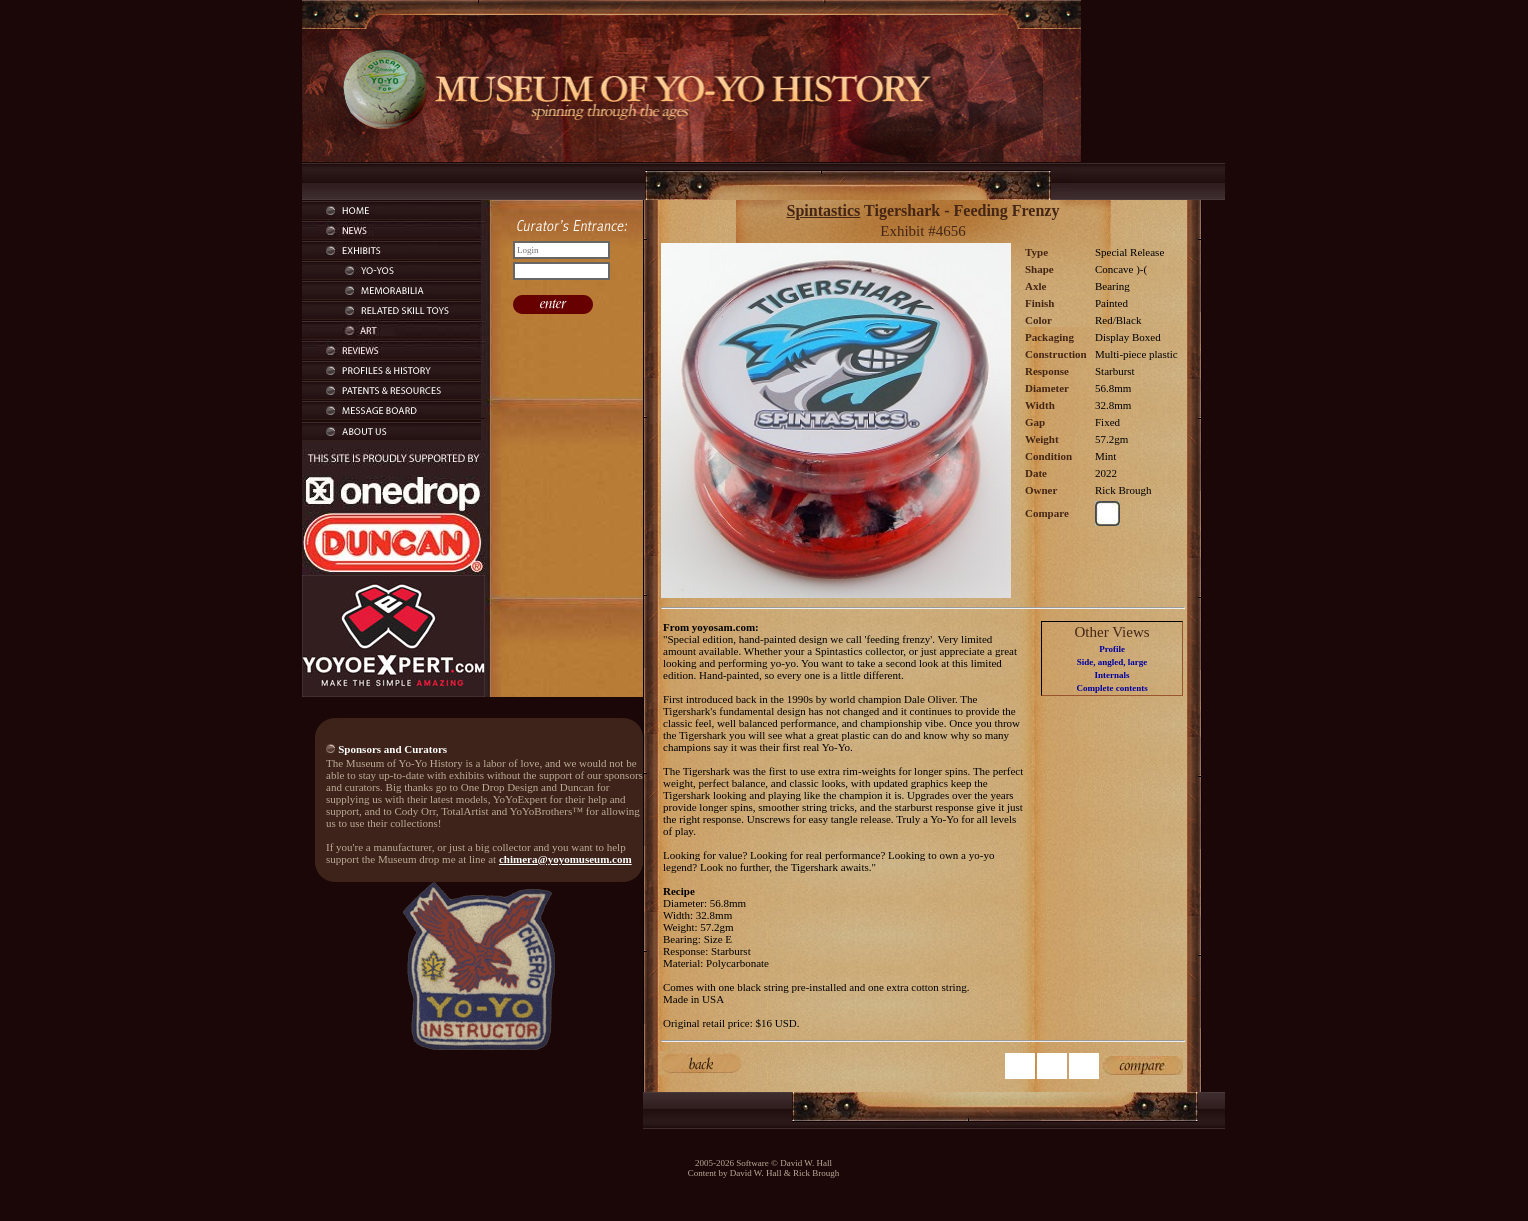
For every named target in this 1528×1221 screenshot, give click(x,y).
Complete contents (1111, 688)
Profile (1112, 649)
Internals (1112, 675)
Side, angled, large (1112, 662)
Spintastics (824, 210)
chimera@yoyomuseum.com (565, 859)
